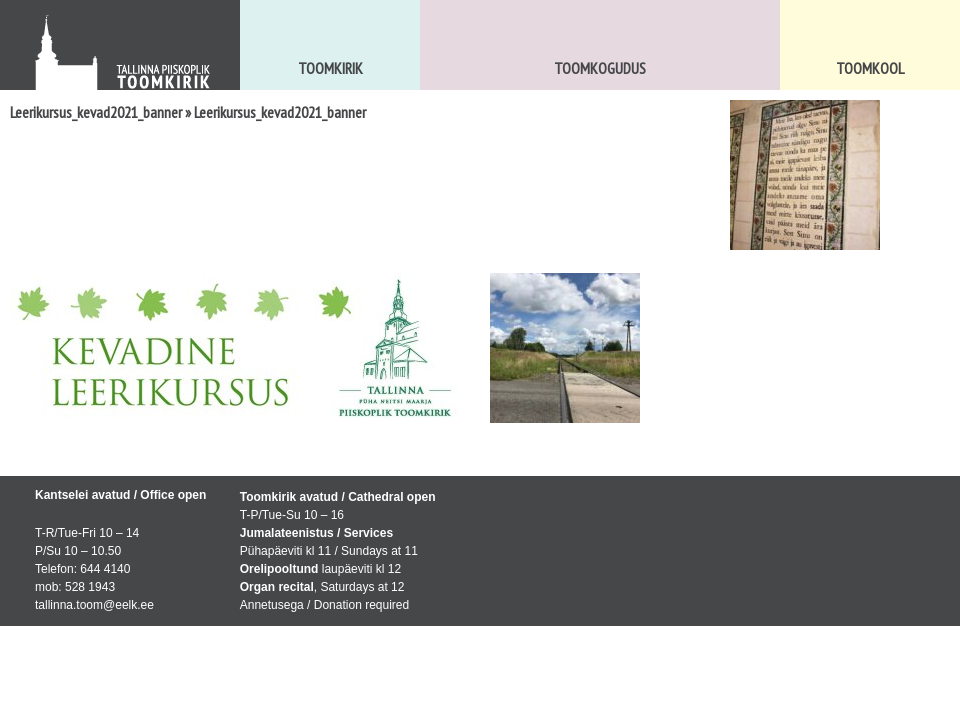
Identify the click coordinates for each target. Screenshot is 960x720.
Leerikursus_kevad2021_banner (96, 112)
